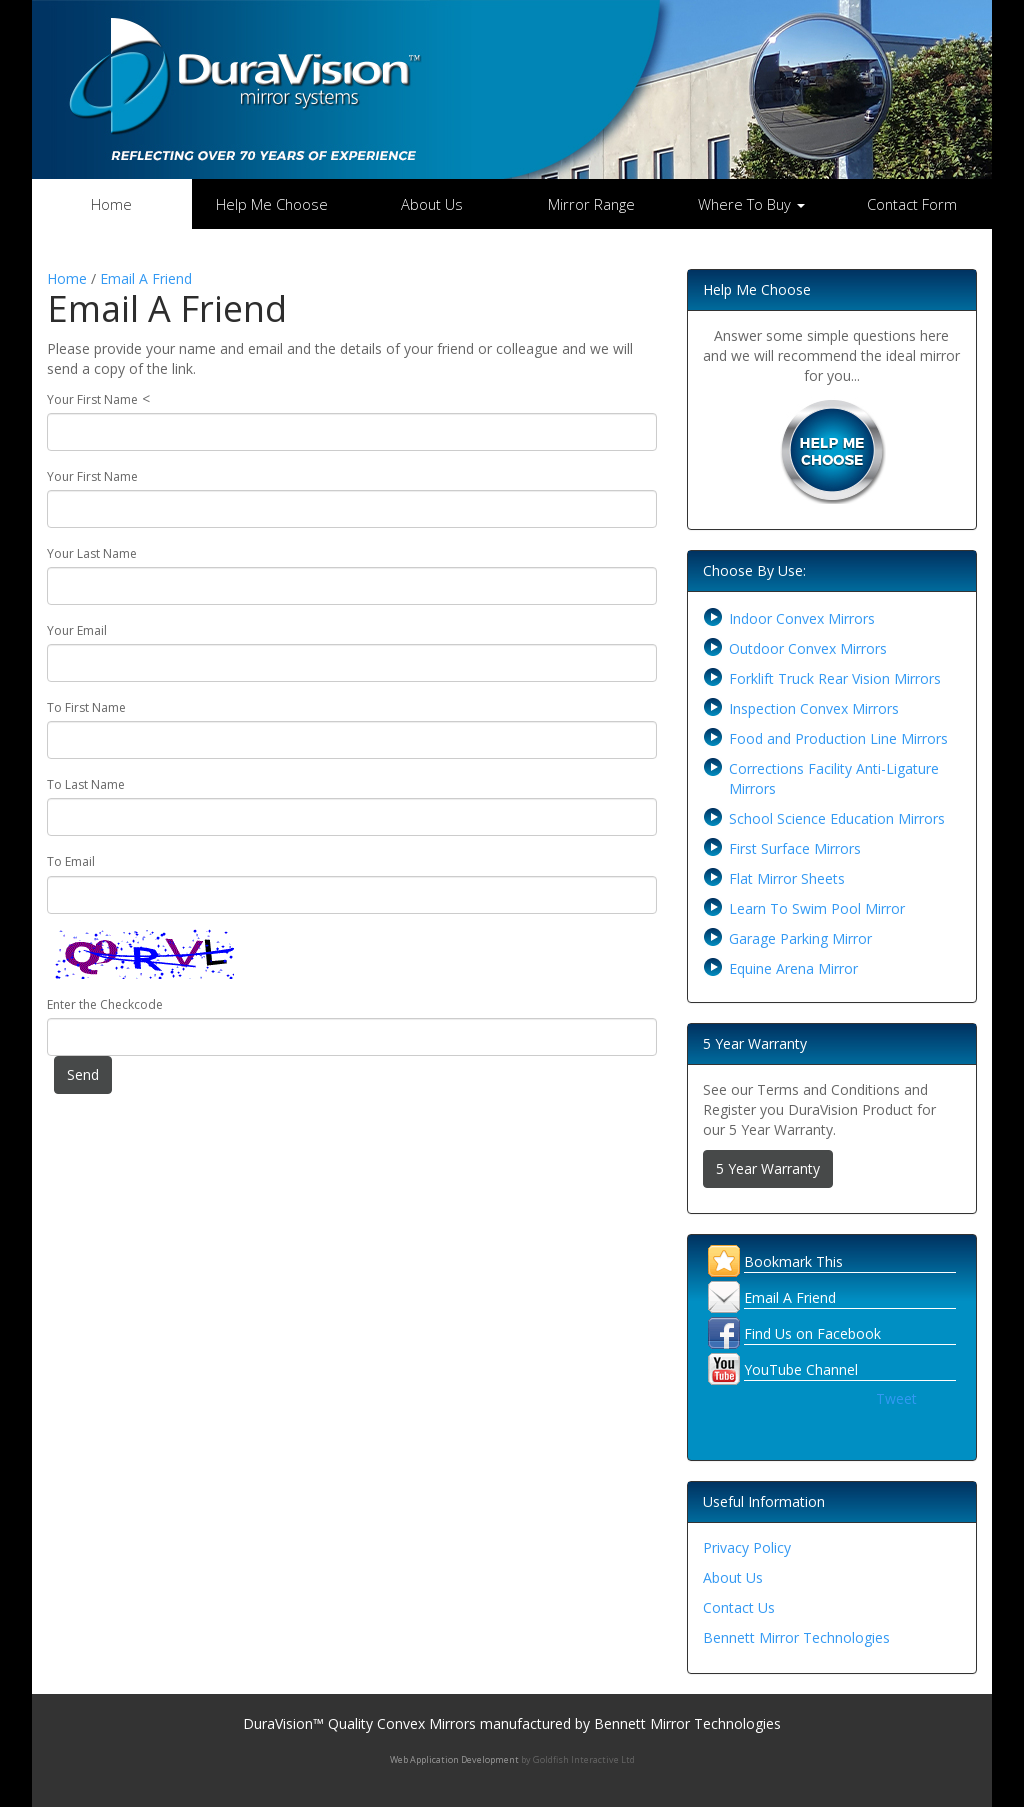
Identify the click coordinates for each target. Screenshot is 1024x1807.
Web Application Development (454, 1759)
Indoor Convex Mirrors (802, 618)
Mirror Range (591, 204)
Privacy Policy (747, 1547)
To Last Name (86, 784)
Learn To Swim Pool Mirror (817, 908)
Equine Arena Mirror (793, 968)
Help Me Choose (272, 204)
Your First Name (92, 399)
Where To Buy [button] (751, 204)
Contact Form (912, 204)
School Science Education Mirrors (837, 818)
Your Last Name (92, 553)
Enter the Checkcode (105, 1004)
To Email (71, 861)
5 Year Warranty (768, 1168)
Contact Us (739, 1607)
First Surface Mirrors (795, 848)
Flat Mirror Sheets (787, 878)
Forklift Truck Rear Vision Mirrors (835, 678)
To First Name (86, 707)
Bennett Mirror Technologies (796, 1637)
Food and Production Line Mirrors (838, 738)
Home (111, 204)
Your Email (77, 630)
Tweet (896, 1398)
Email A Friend (146, 278)
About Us (432, 204)
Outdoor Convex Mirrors (808, 648)
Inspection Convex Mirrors (814, 708)
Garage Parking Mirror (800, 938)
